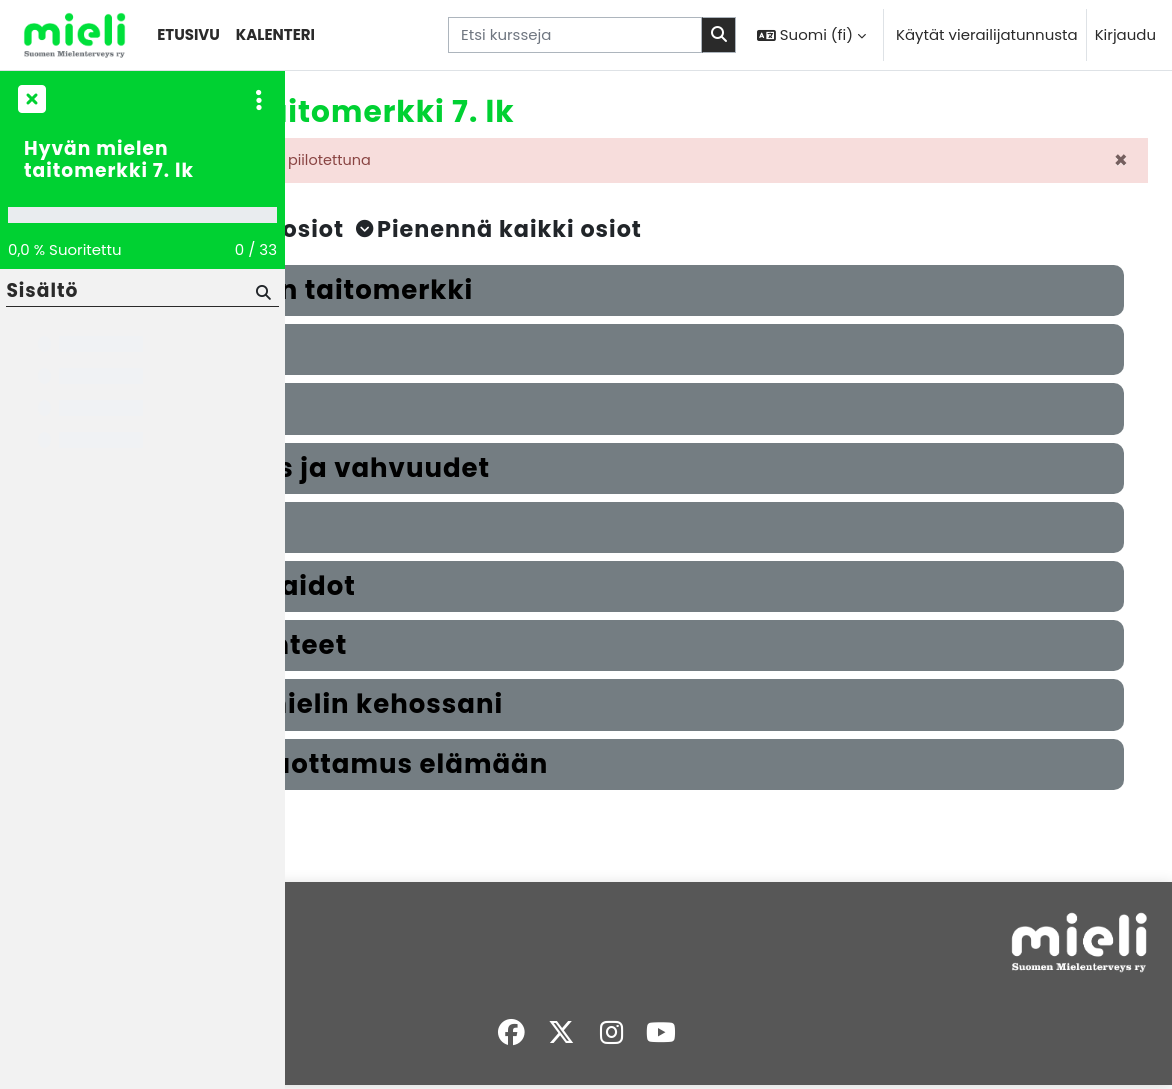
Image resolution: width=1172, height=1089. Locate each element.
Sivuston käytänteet (374, 957)
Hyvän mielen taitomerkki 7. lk (109, 160)
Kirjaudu (1125, 34)
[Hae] (261, 291)
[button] (811, 35)
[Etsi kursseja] (575, 35)
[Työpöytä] (74, 35)
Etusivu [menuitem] (188, 34)
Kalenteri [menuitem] (275, 34)
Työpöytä (335, 980)
